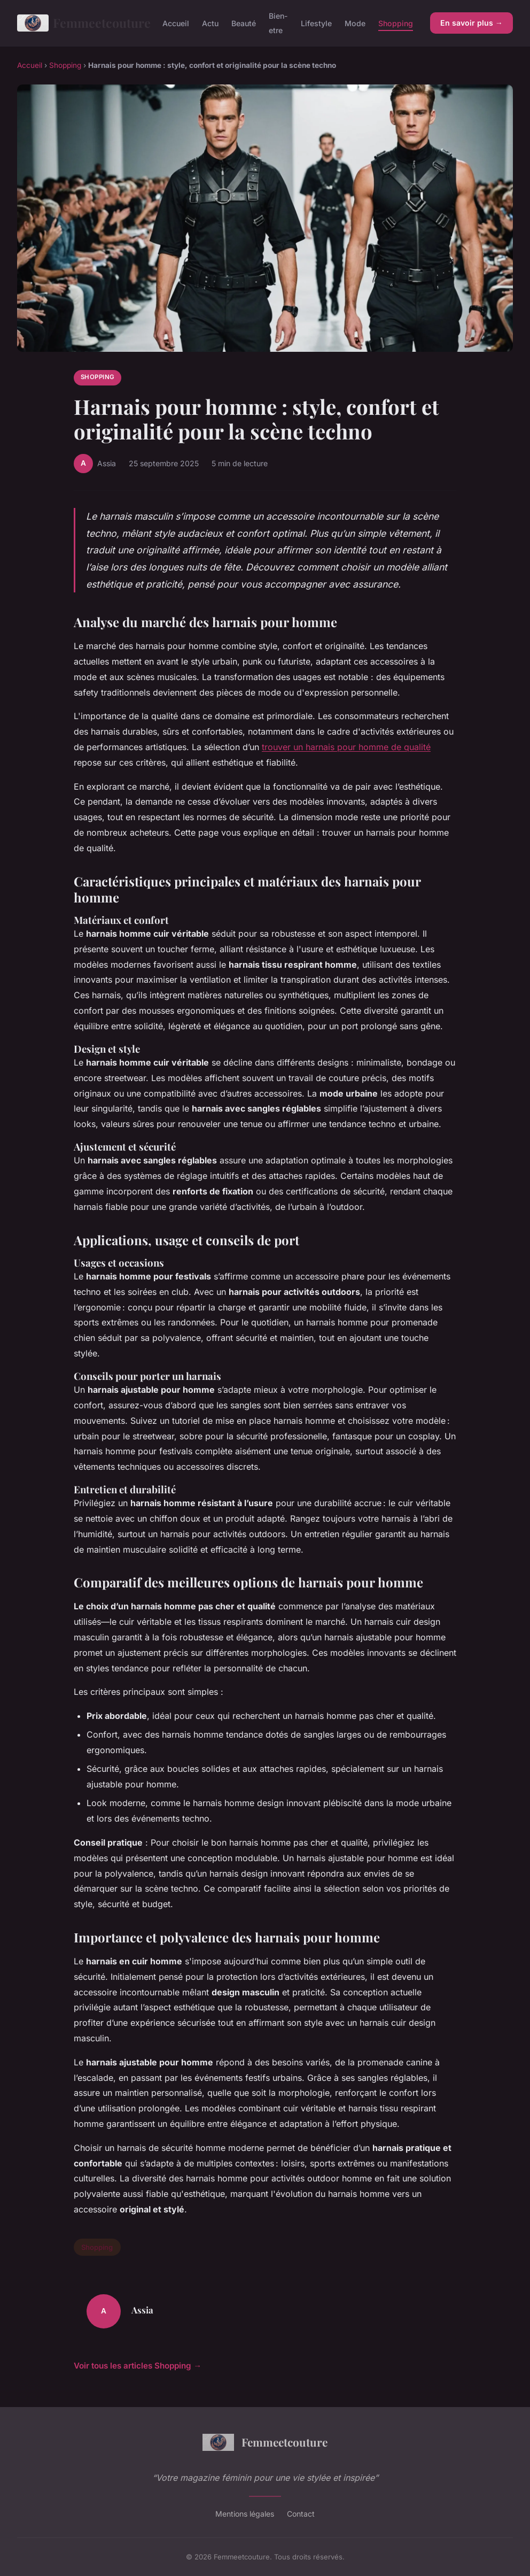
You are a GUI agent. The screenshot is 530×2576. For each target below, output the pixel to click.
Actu (210, 23)
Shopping (395, 23)
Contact (301, 2513)
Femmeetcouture (81, 23)
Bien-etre (278, 23)
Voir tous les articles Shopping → (137, 2366)
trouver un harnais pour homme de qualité (346, 747)
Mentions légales (244, 2513)
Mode (355, 23)
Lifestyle (316, 23)
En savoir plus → (471, 22)
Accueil (175, 23)
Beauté (243, 23)
